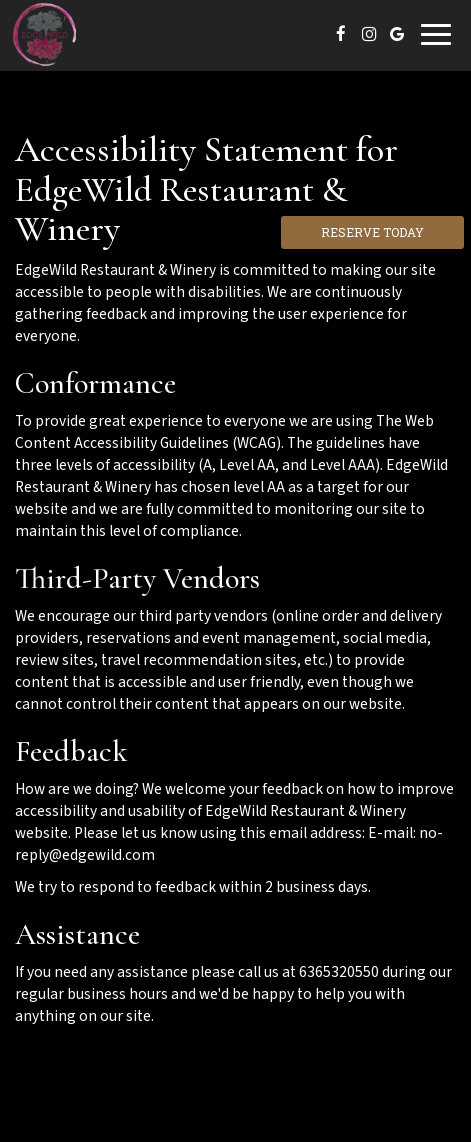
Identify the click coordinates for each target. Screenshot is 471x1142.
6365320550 (339, 972)
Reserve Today (372, 232)
